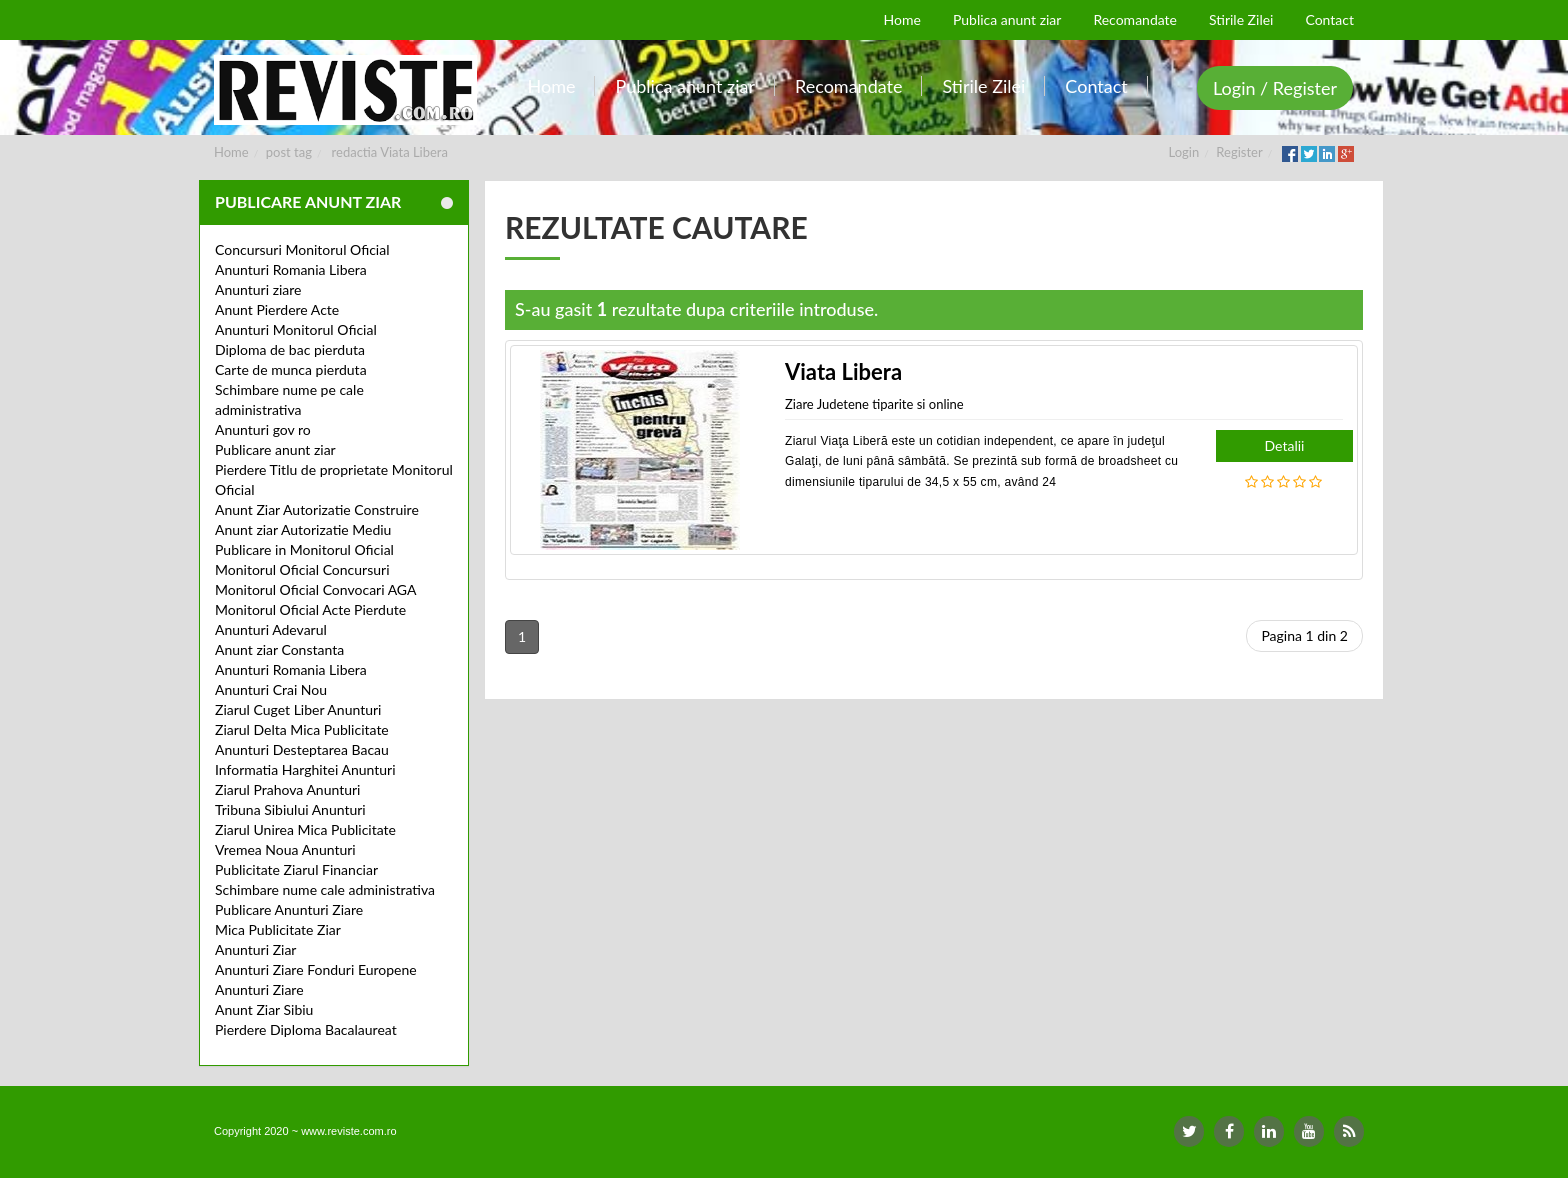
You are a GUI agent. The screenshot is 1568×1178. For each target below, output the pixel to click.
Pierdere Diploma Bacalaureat (306, 1029)
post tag (289, 152)
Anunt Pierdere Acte (277, 309)
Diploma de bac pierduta (290, 349)
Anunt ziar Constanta (279, 649)
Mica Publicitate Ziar (278, 929)
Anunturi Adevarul (271, 629)
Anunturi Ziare (259, 989)
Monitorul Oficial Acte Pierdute (310, 609)
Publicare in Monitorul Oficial (304, 549)
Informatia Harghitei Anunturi (305, 769)
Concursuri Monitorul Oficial (302, 249)
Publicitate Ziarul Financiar (296, 869)
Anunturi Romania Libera (291, 269)
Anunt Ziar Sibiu (264, 1009)
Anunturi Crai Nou (271, 689)
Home (231, 152)
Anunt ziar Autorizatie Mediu (303, 529)
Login (1184, 152)
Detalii (1285, 445)
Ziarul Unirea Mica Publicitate (305, 829)
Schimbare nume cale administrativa (325, 889)
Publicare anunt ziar (275, 449)
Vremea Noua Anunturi (285, 849)
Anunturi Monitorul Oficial (296, 329)
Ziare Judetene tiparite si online (874, 404)
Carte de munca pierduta (291, 369)
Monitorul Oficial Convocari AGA (316, 589)
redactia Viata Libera (390, 152)
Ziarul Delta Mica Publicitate (302, 729)
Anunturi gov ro (263, 429)
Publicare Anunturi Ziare (289, 909)
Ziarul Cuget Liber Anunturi (298, 709)
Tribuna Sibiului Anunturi (290, 809)
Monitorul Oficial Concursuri (302, 569)
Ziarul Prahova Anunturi (287, 789)
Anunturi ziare (258, 289)
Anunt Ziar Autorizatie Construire (317, 509)
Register (1239, 152)
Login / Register (1275, 88)
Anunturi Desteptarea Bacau (302, 749)
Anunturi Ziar (255, 949)
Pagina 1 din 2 (1304, 635)
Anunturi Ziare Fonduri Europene (316, 969)
